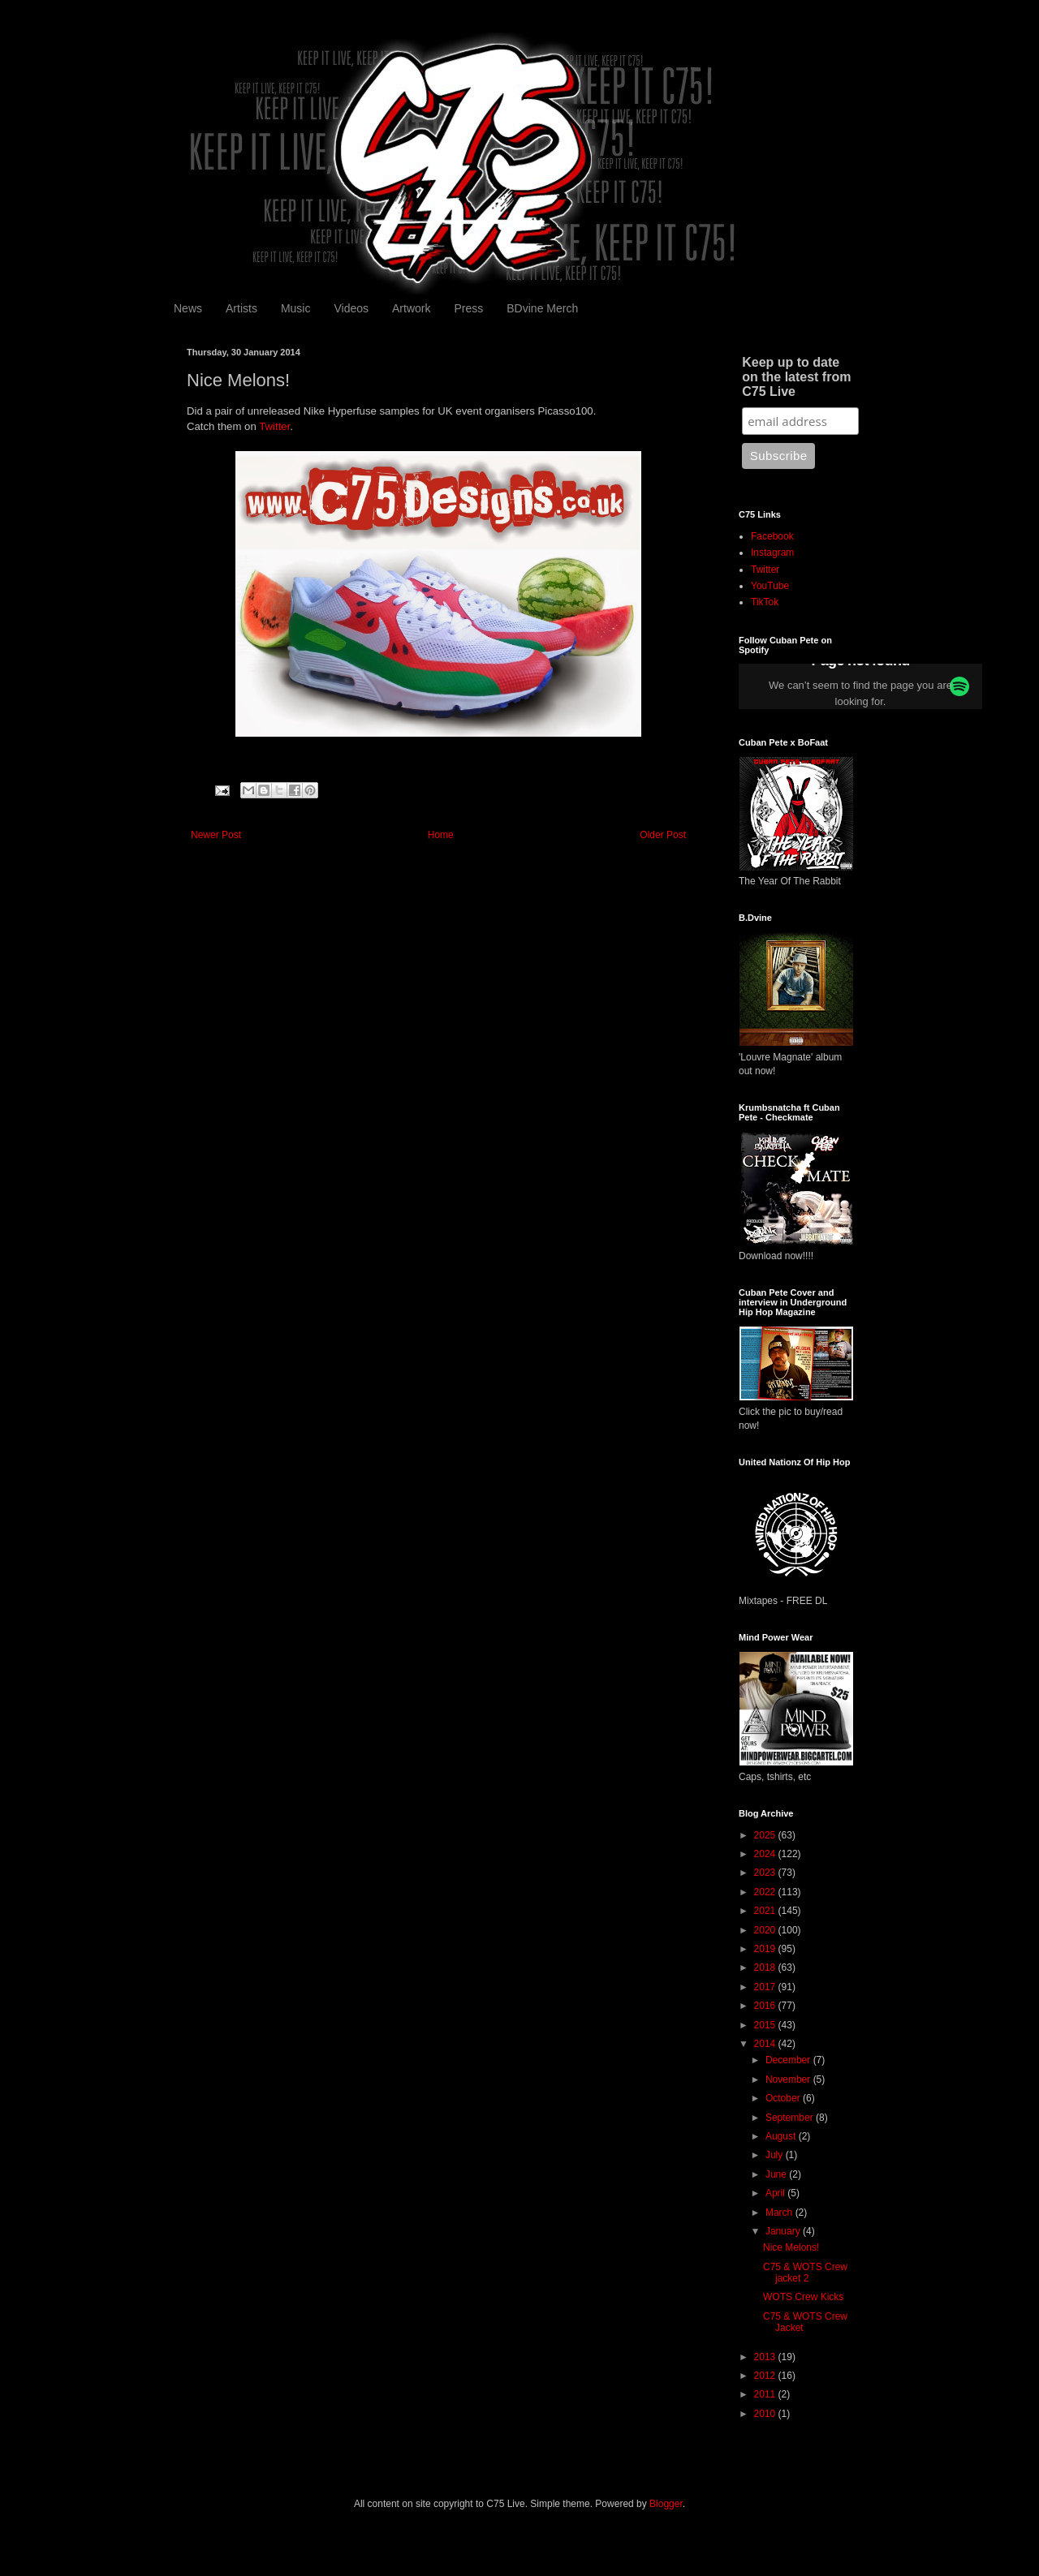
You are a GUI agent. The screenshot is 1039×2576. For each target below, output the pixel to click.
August (782, 2136)
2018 (766, 1967)
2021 (766, 1910)
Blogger (666, 2503)
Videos (351, 308)
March (780, 2212)
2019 (766, 1949)
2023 (766, 1872)
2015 (766, 2025)
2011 (766, 2394)
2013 (766, 2357)
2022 (766, 1892)
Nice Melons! (791, 2247)
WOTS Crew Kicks (803, 2297)
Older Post (663, 835)
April (776, 2193)
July (775, 2155)
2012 (766, 2375)
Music (296, 308)
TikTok (764, 602)
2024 (766, 1854)
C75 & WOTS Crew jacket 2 (805, 2272)
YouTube (770, 585)
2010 (766, 2413)
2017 (766, 1987)
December (789, 2060)
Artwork (411, 308)
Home (441, 835)
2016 (766, 2005)
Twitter (274, 426)
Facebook (772, 536)
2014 (766, 2043)
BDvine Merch (542, 308)
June (777, 2174)
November (789, 2079)
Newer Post (216, 835)
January (784, 2231)
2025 (766, 1835)
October (784, 2098)
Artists (241, 308)
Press (468, 308)
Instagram (772, 552)
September (790, 2117)
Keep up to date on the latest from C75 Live (796, 376)
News (188, 308)
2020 (766, 1930)
